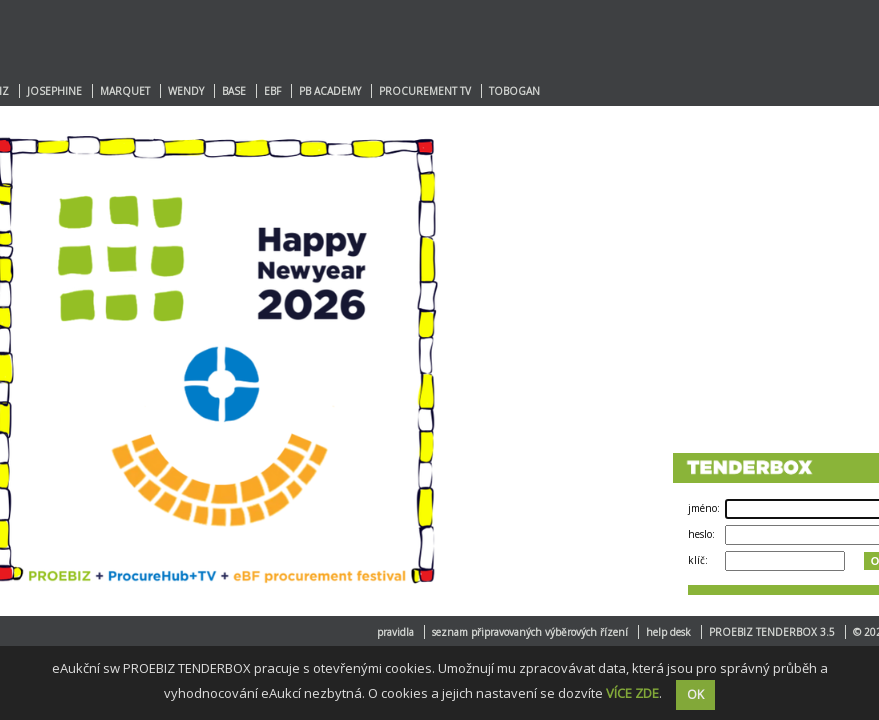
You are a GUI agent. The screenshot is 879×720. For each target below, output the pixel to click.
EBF (272, 91)
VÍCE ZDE (632, 693)
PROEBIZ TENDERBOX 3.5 (772, 632)
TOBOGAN (514, 91)
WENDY (186, 91)
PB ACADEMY (330, 91)
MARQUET (125, 91)
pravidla (395, 632)
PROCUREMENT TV (425, 91)
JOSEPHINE (54, 91)
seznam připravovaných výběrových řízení (530, 632)
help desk (668, 632)
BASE (234, 91)
